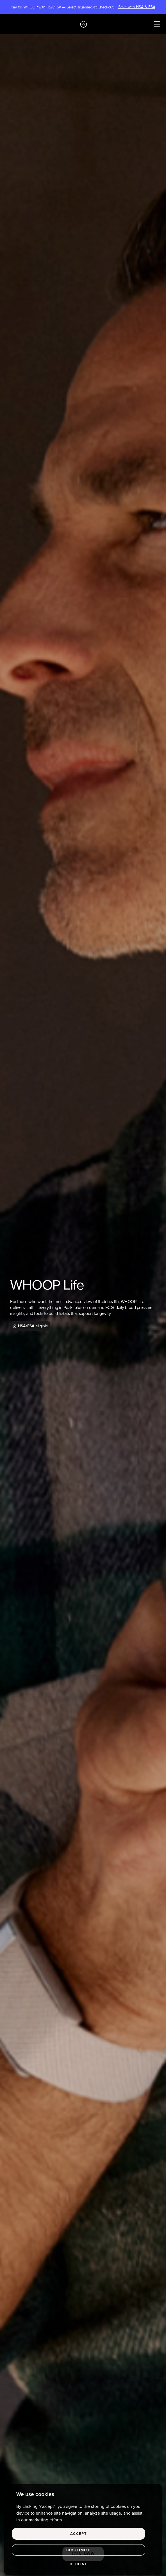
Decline (78, 2564)
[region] (83, 2530)
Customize (78, 2550)
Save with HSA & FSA (136, 7)
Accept (78, 2533)
